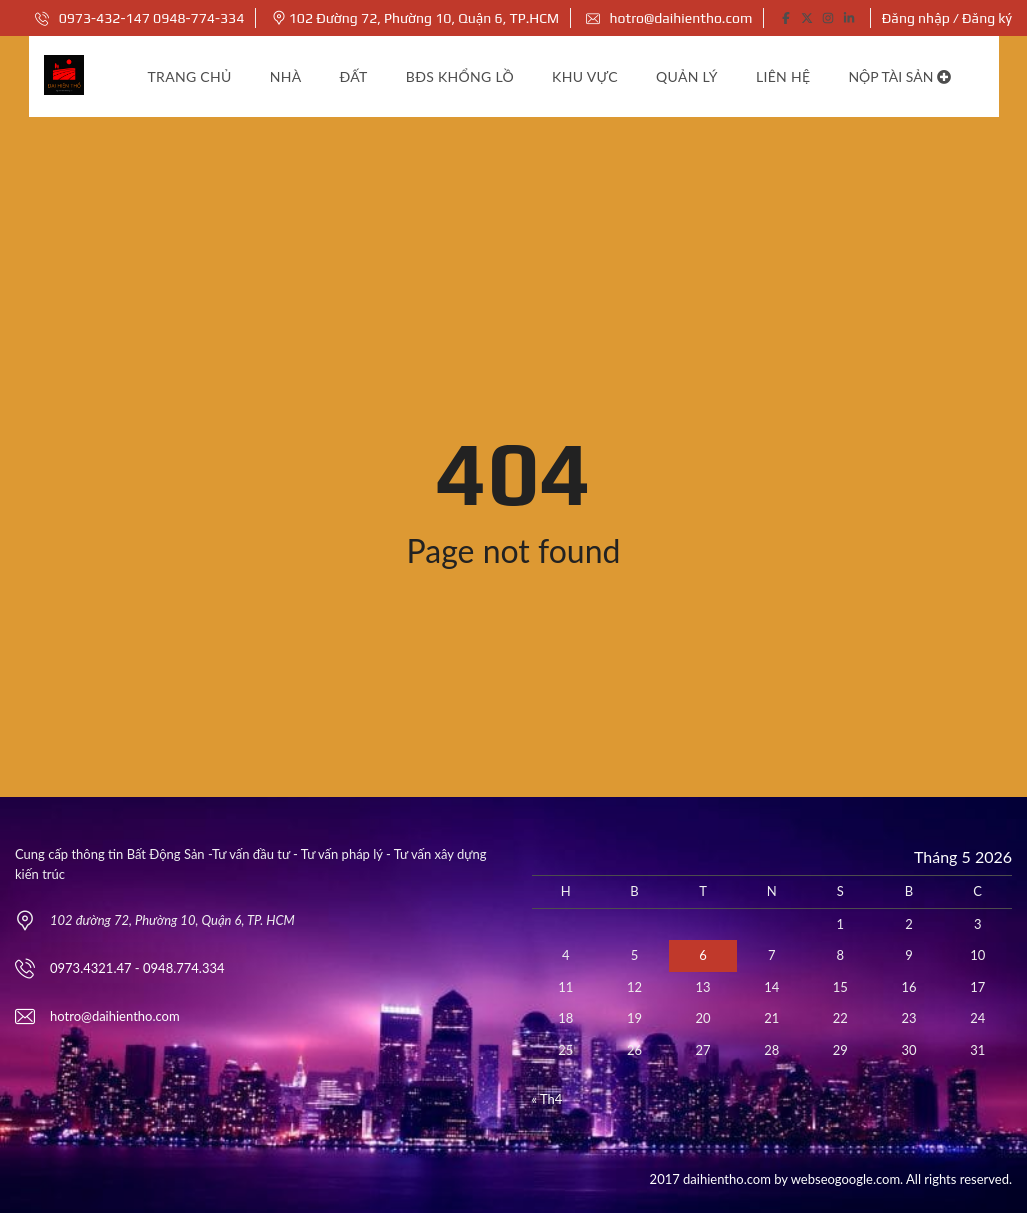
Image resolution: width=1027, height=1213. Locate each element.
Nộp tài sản (899, 76)
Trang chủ (190, 76)
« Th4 (547, 1099)
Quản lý (687, 76)
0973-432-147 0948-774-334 (139, 18)
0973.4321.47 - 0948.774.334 (137, 968)
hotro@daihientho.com (669, 18)
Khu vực (585, 76)
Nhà (286, 76)
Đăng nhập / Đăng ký (947, 18)
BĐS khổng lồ (460, 76)
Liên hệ (783, 76)
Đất (354, 76)
